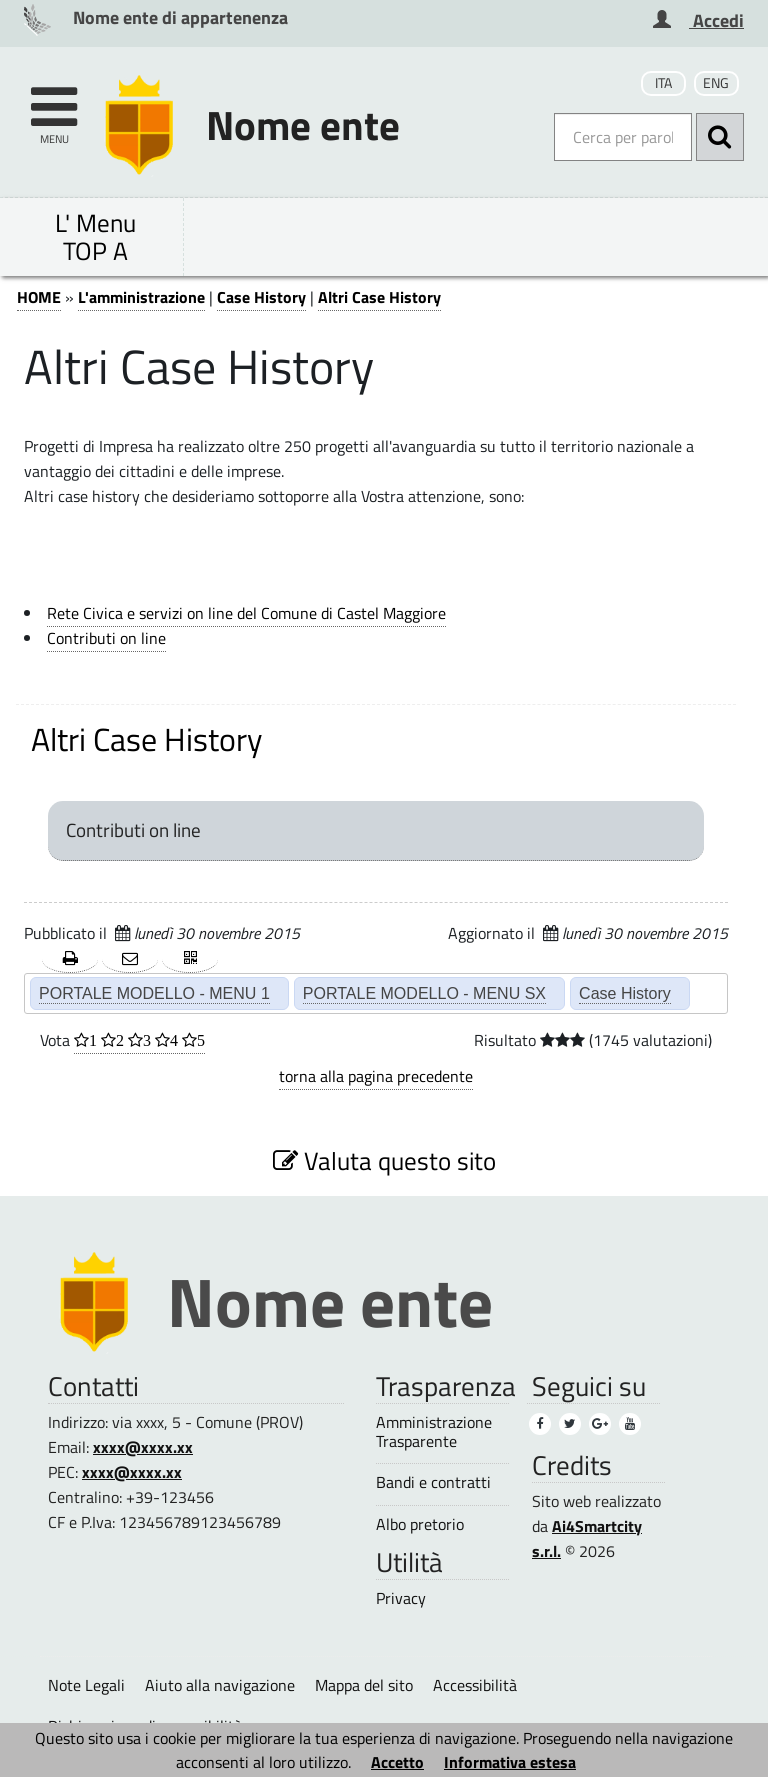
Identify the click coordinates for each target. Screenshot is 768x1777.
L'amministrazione (141, 297)
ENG (716, 83)
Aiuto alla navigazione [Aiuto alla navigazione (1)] (220, 1685)
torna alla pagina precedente (376, 1076)
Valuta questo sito (384, 1160)
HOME (39, 297)
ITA (663, 83)
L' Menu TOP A (95, 236)
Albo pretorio (420, 1524)
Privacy (401, 1598)
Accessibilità (475, 1685)
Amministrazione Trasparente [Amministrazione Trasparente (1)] (434, 1432)
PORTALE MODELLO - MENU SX (424, 993)
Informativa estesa (510, 1762)
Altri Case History (379, 297)
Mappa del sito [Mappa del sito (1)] (364, 1685)
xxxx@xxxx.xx (143, 1447)
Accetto (397, 1762)
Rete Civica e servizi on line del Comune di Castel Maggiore (246, 613)
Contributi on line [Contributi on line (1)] (106, 638)
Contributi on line (133, 830)
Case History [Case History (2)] (625, 993)
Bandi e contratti (433, 1482)
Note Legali (86, 1685)
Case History (261, 297)
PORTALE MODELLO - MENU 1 (154, 993)
